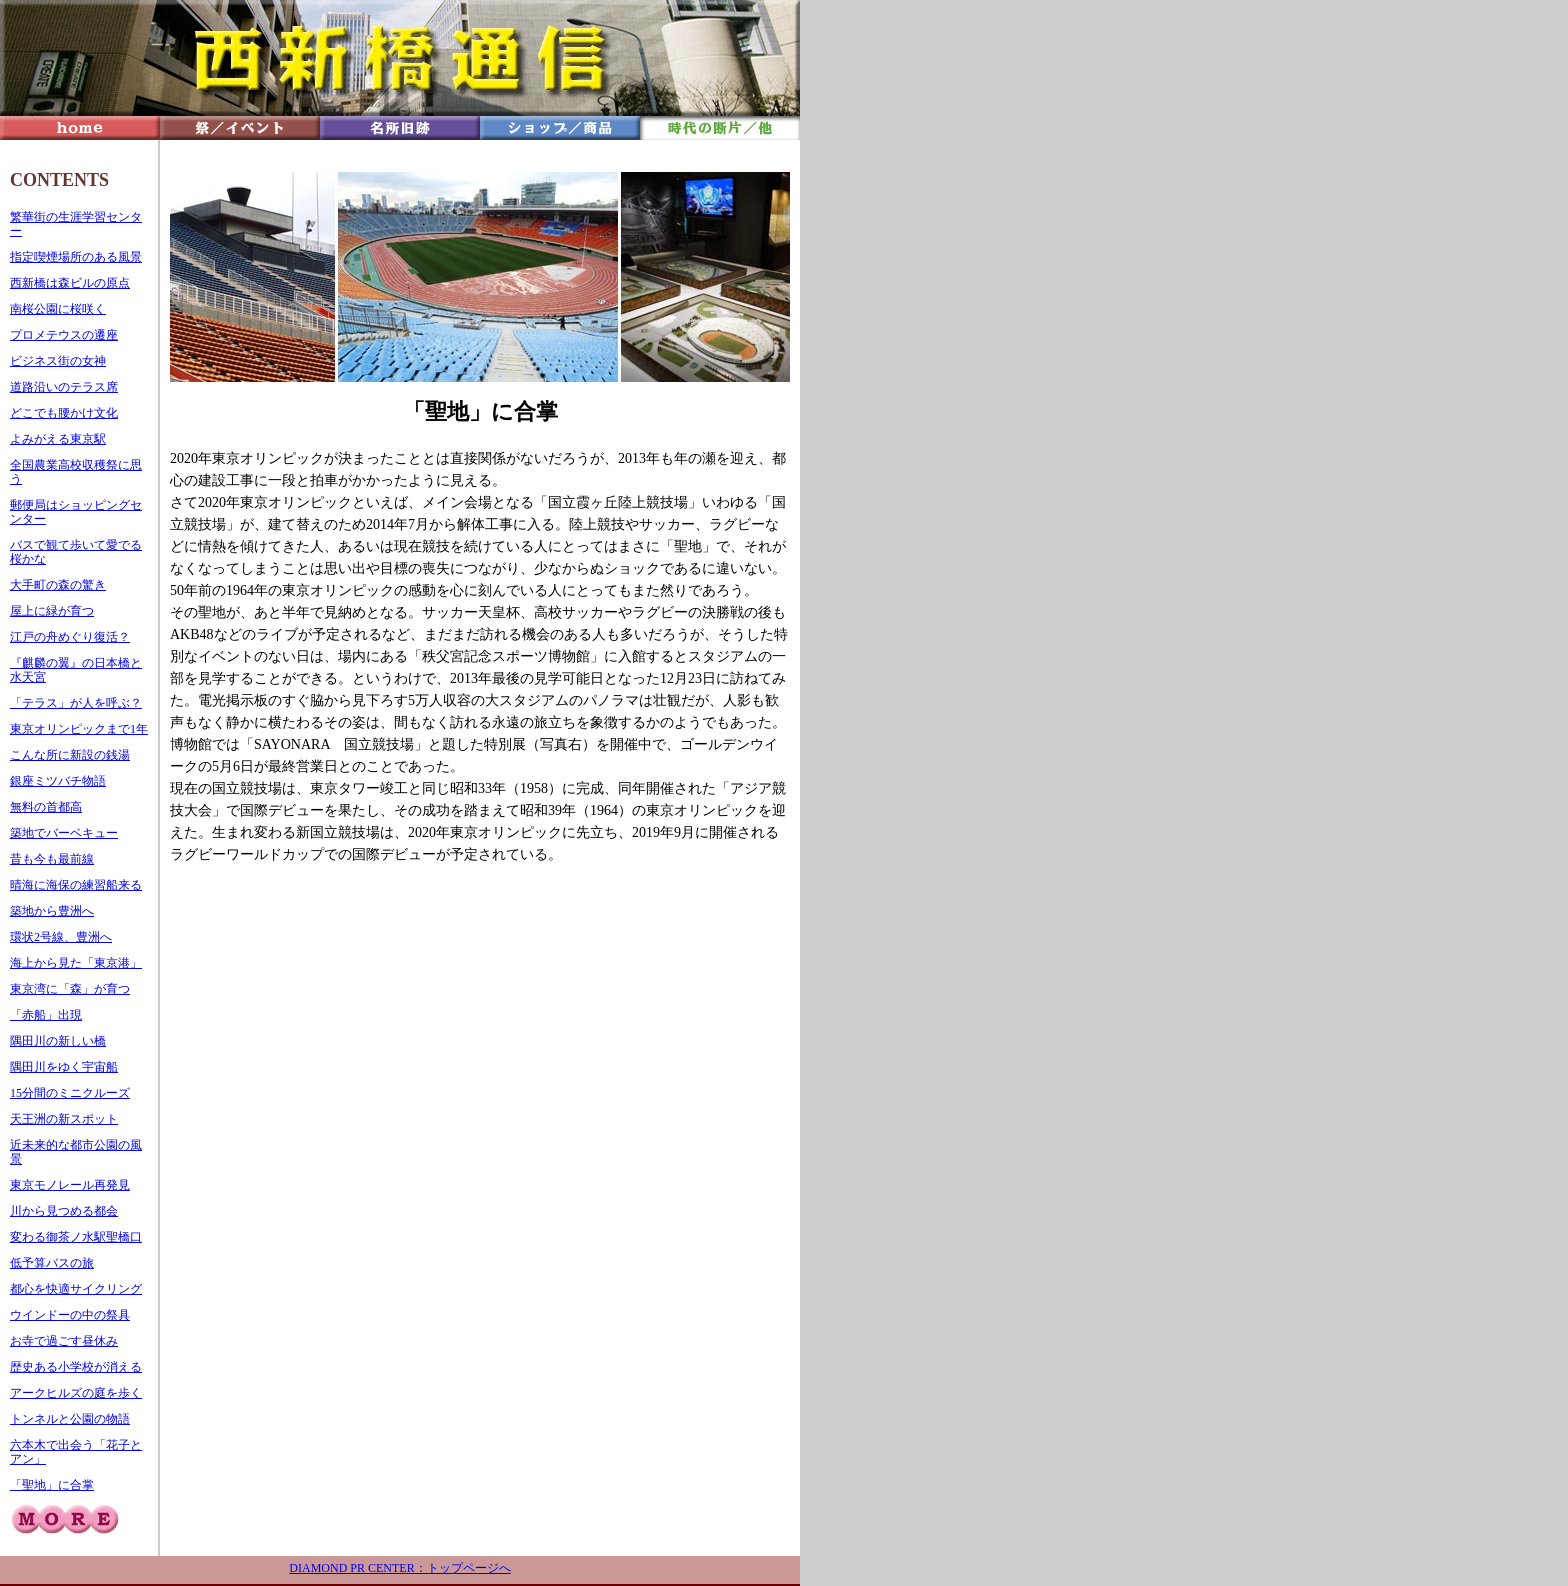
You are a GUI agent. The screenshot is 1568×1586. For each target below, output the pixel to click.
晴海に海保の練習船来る (76, 885)
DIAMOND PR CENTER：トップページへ (399, 1568)
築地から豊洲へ (52, 911)
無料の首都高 (46, 807)
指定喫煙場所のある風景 (76, 257)
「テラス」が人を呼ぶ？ (76, 703)
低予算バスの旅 (52, 1263)
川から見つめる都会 (64, 1211)
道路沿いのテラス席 (64, 387)
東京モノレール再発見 (70, 1185)
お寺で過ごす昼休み (64, 1341)
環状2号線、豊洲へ (61, 937)
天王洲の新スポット (64, 1119)
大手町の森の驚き (58, 585)
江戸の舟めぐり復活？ (70, 637)
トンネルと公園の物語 (70, 1419)
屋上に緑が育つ (52, 611)
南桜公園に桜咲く (58, 309)
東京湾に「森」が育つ (70, 989)
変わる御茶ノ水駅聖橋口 (76, 1237)
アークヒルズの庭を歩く (76, 1393)
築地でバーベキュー (64, 833)
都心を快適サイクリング (76, 1289)
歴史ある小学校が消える (76, 1367)
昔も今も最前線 (52, 859)
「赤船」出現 (46, 1015)
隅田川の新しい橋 (58, 1041)
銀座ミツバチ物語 (58, 781)
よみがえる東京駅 (58, 439)
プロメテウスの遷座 (64, 335)
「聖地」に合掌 (52, 1485)
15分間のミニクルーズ (70, 1093)
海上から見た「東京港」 (76, 963)
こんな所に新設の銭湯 (70, 755)
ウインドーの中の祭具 (70, 1315)
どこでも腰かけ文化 (64, 413)
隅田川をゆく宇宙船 (64, 1067)
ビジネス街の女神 (58, 361)
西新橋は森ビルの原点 (70, 283)
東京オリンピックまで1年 (79, 729)
